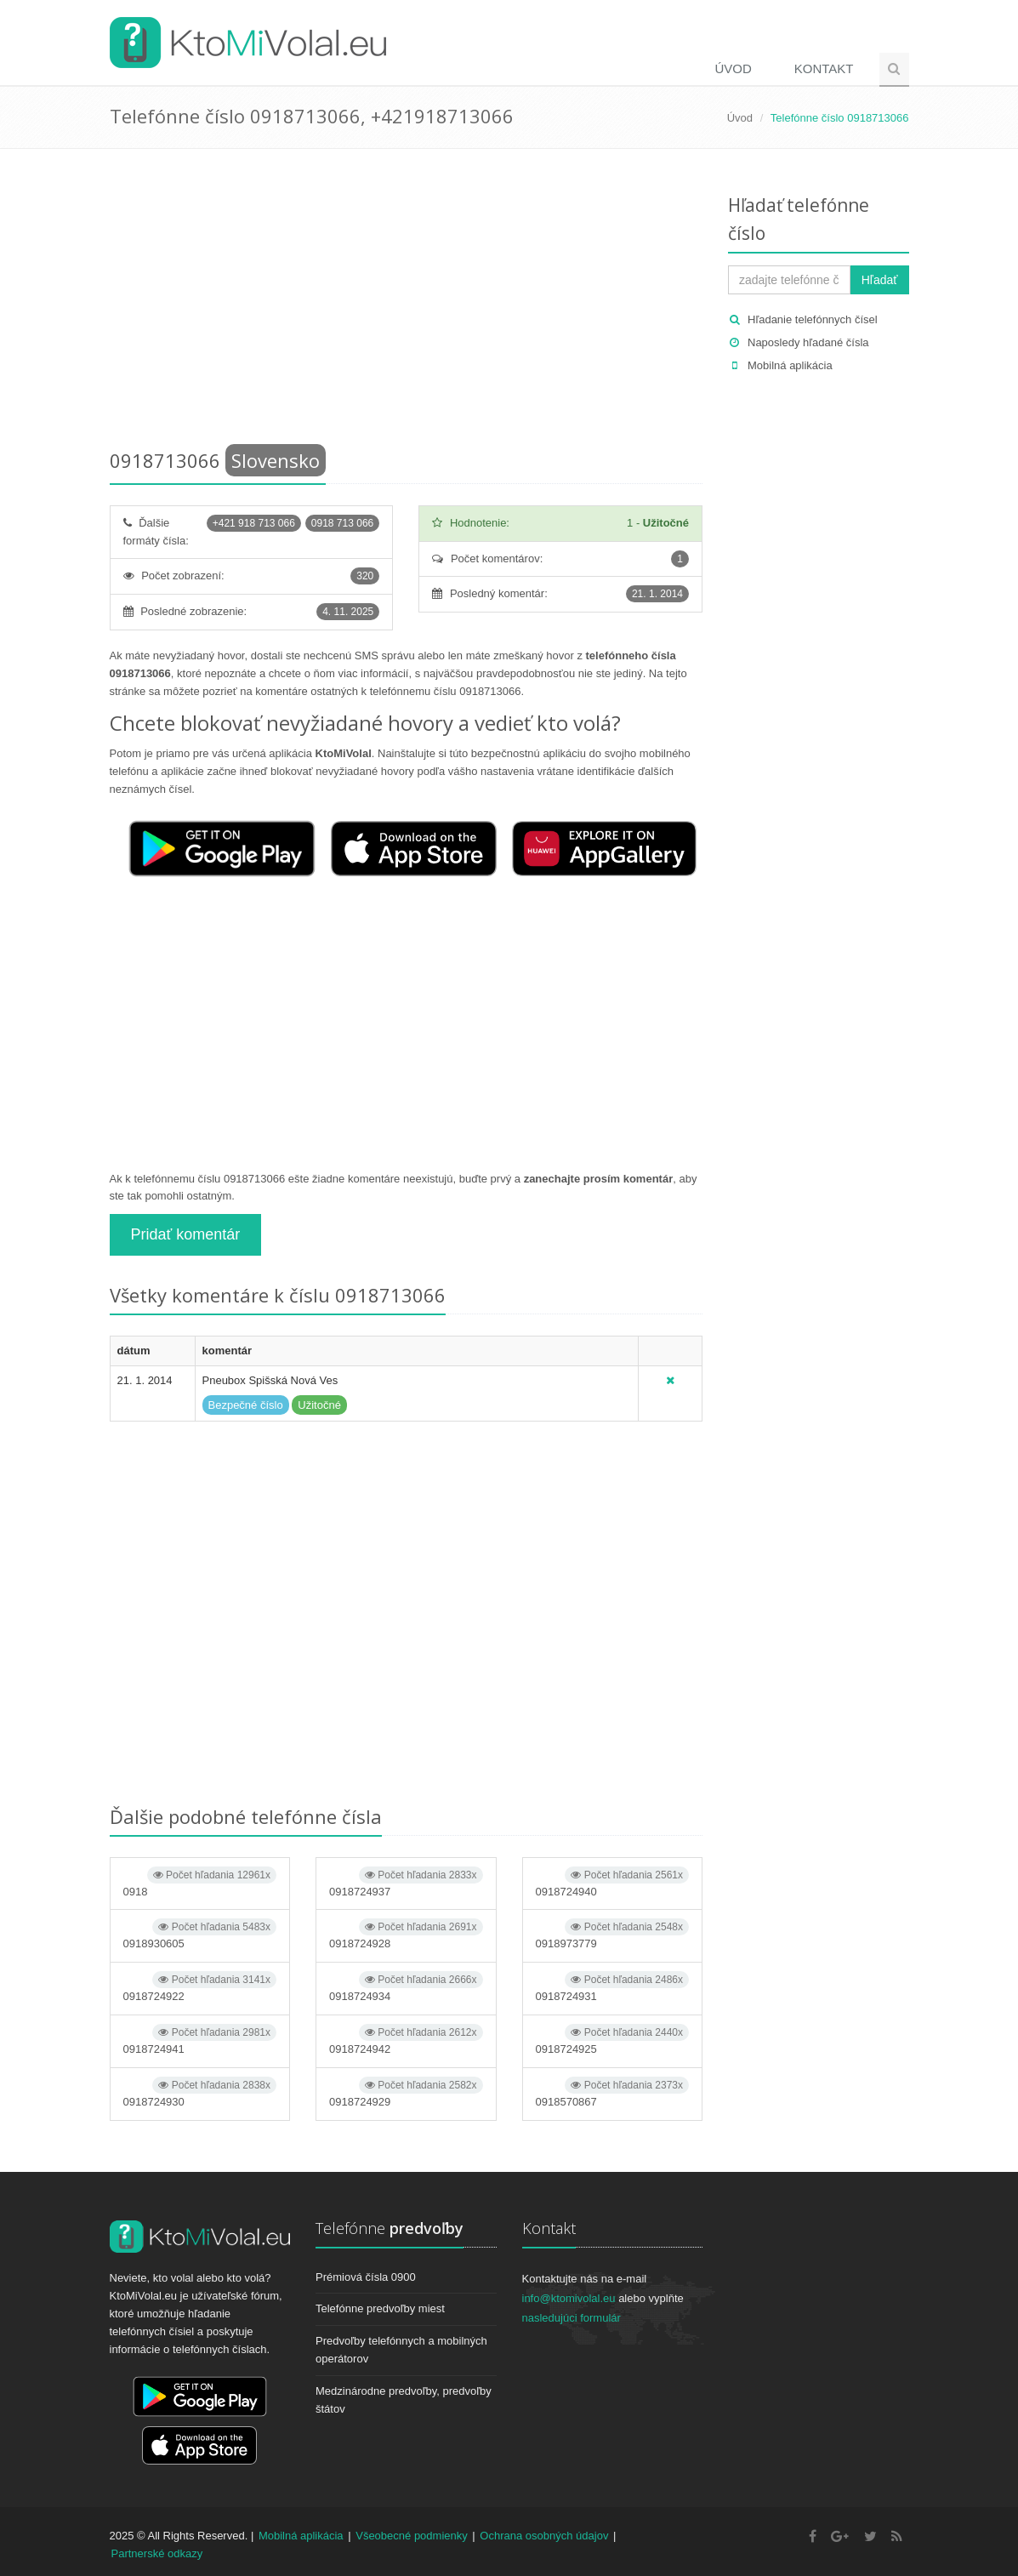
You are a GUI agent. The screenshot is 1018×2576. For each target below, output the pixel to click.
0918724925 (613, 2039)
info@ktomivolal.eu (569, 2298)
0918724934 (406, 1987)
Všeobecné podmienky (411, 2535)
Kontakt (824, 68)
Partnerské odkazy (157, 2553)
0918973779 (613, 1934)
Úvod (732, 68)
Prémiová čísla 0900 (366, 2277)
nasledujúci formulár (571, 2317)
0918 (200, 1882)
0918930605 (200, 1934)
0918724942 (406, 2039)
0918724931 (613, 1987)
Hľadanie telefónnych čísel (813, 319)
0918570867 (613, 2092)
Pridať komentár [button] (186, 1234)
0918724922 (200, 1987)
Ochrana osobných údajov (544, 2535)
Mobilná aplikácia (790, 365)
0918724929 (406, 2092)
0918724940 (613, 1882)
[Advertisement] (406, 302)
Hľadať (880, 280)
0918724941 (200, 2039)
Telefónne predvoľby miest (380, 2308)
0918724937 (406, 1882)
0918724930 (200, 2092)
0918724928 (406, 1934)
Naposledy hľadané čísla (808, 342)
